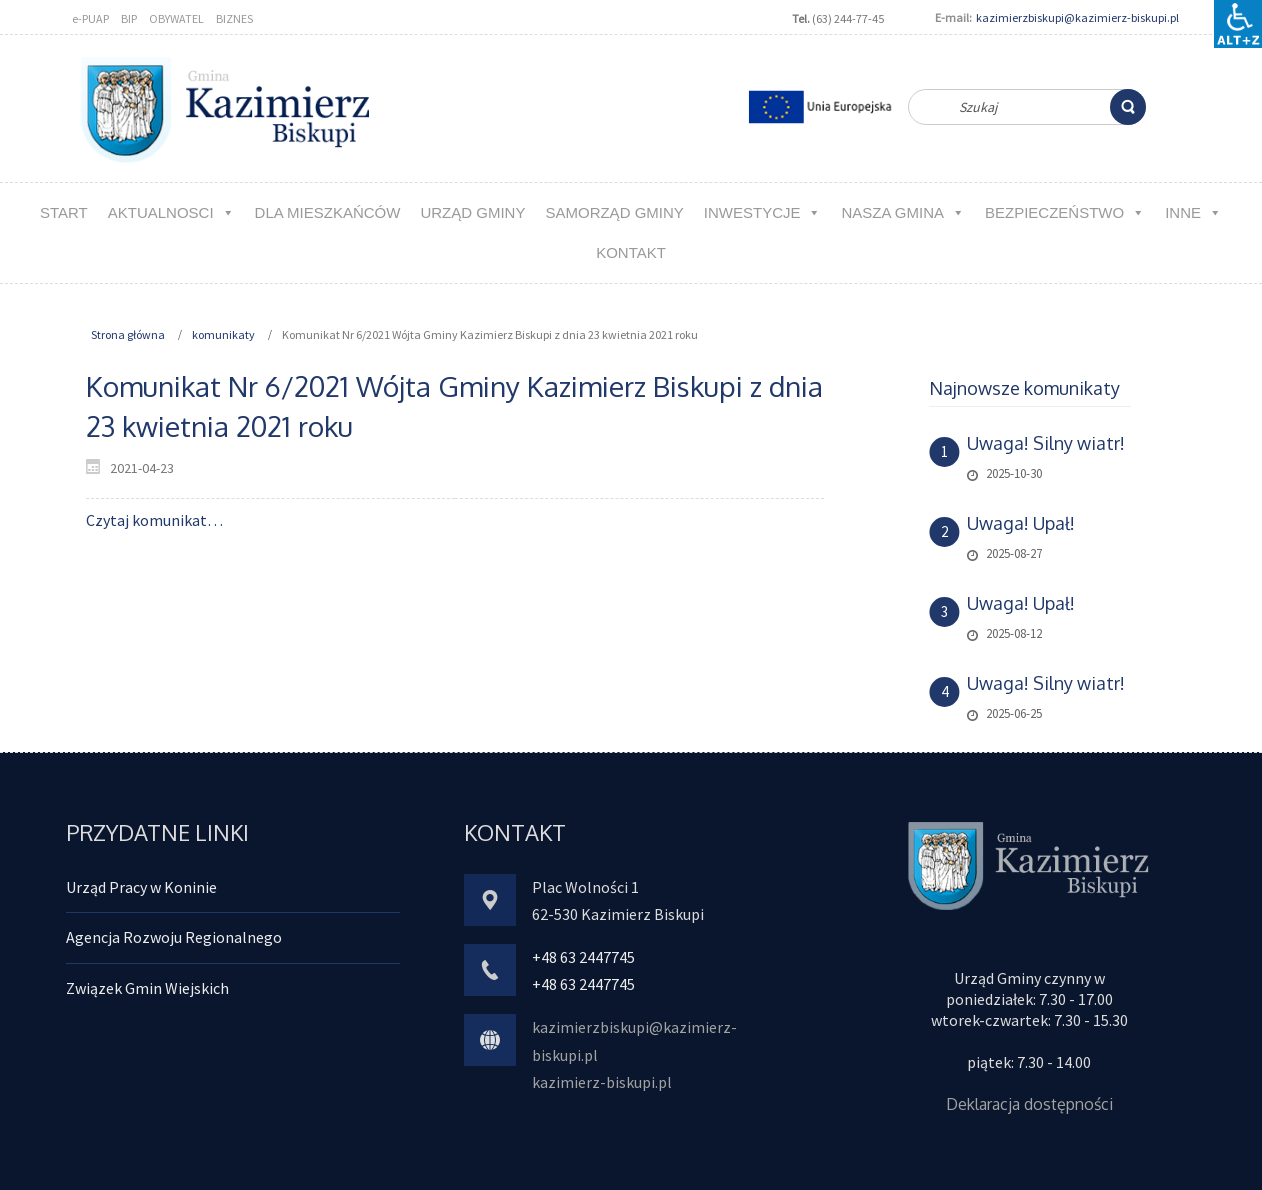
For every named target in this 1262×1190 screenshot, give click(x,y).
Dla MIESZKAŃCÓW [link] (328, 212)
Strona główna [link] (128, 334)
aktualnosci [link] (171, 212)
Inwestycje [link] (763, 212)
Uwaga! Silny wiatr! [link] (1046, 443)
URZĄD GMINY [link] (472, 212)
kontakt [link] (631, 252)
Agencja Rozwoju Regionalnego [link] (174, 937)
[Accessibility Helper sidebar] (1238, 24)
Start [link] (64, 212)
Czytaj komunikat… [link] (154, 520)
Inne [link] (1193, 212)
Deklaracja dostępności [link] (1029, 1104)
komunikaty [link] (223, 334)
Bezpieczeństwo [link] (1065, 212)
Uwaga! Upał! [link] (1021, 523)
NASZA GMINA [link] (903, 212)
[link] (1128, 107)
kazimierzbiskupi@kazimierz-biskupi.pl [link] (1077, 17)
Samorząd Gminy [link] (614, 212)
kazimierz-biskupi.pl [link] (602, 1082)
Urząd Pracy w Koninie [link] (141, 887)
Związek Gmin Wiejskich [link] (147, 988)
